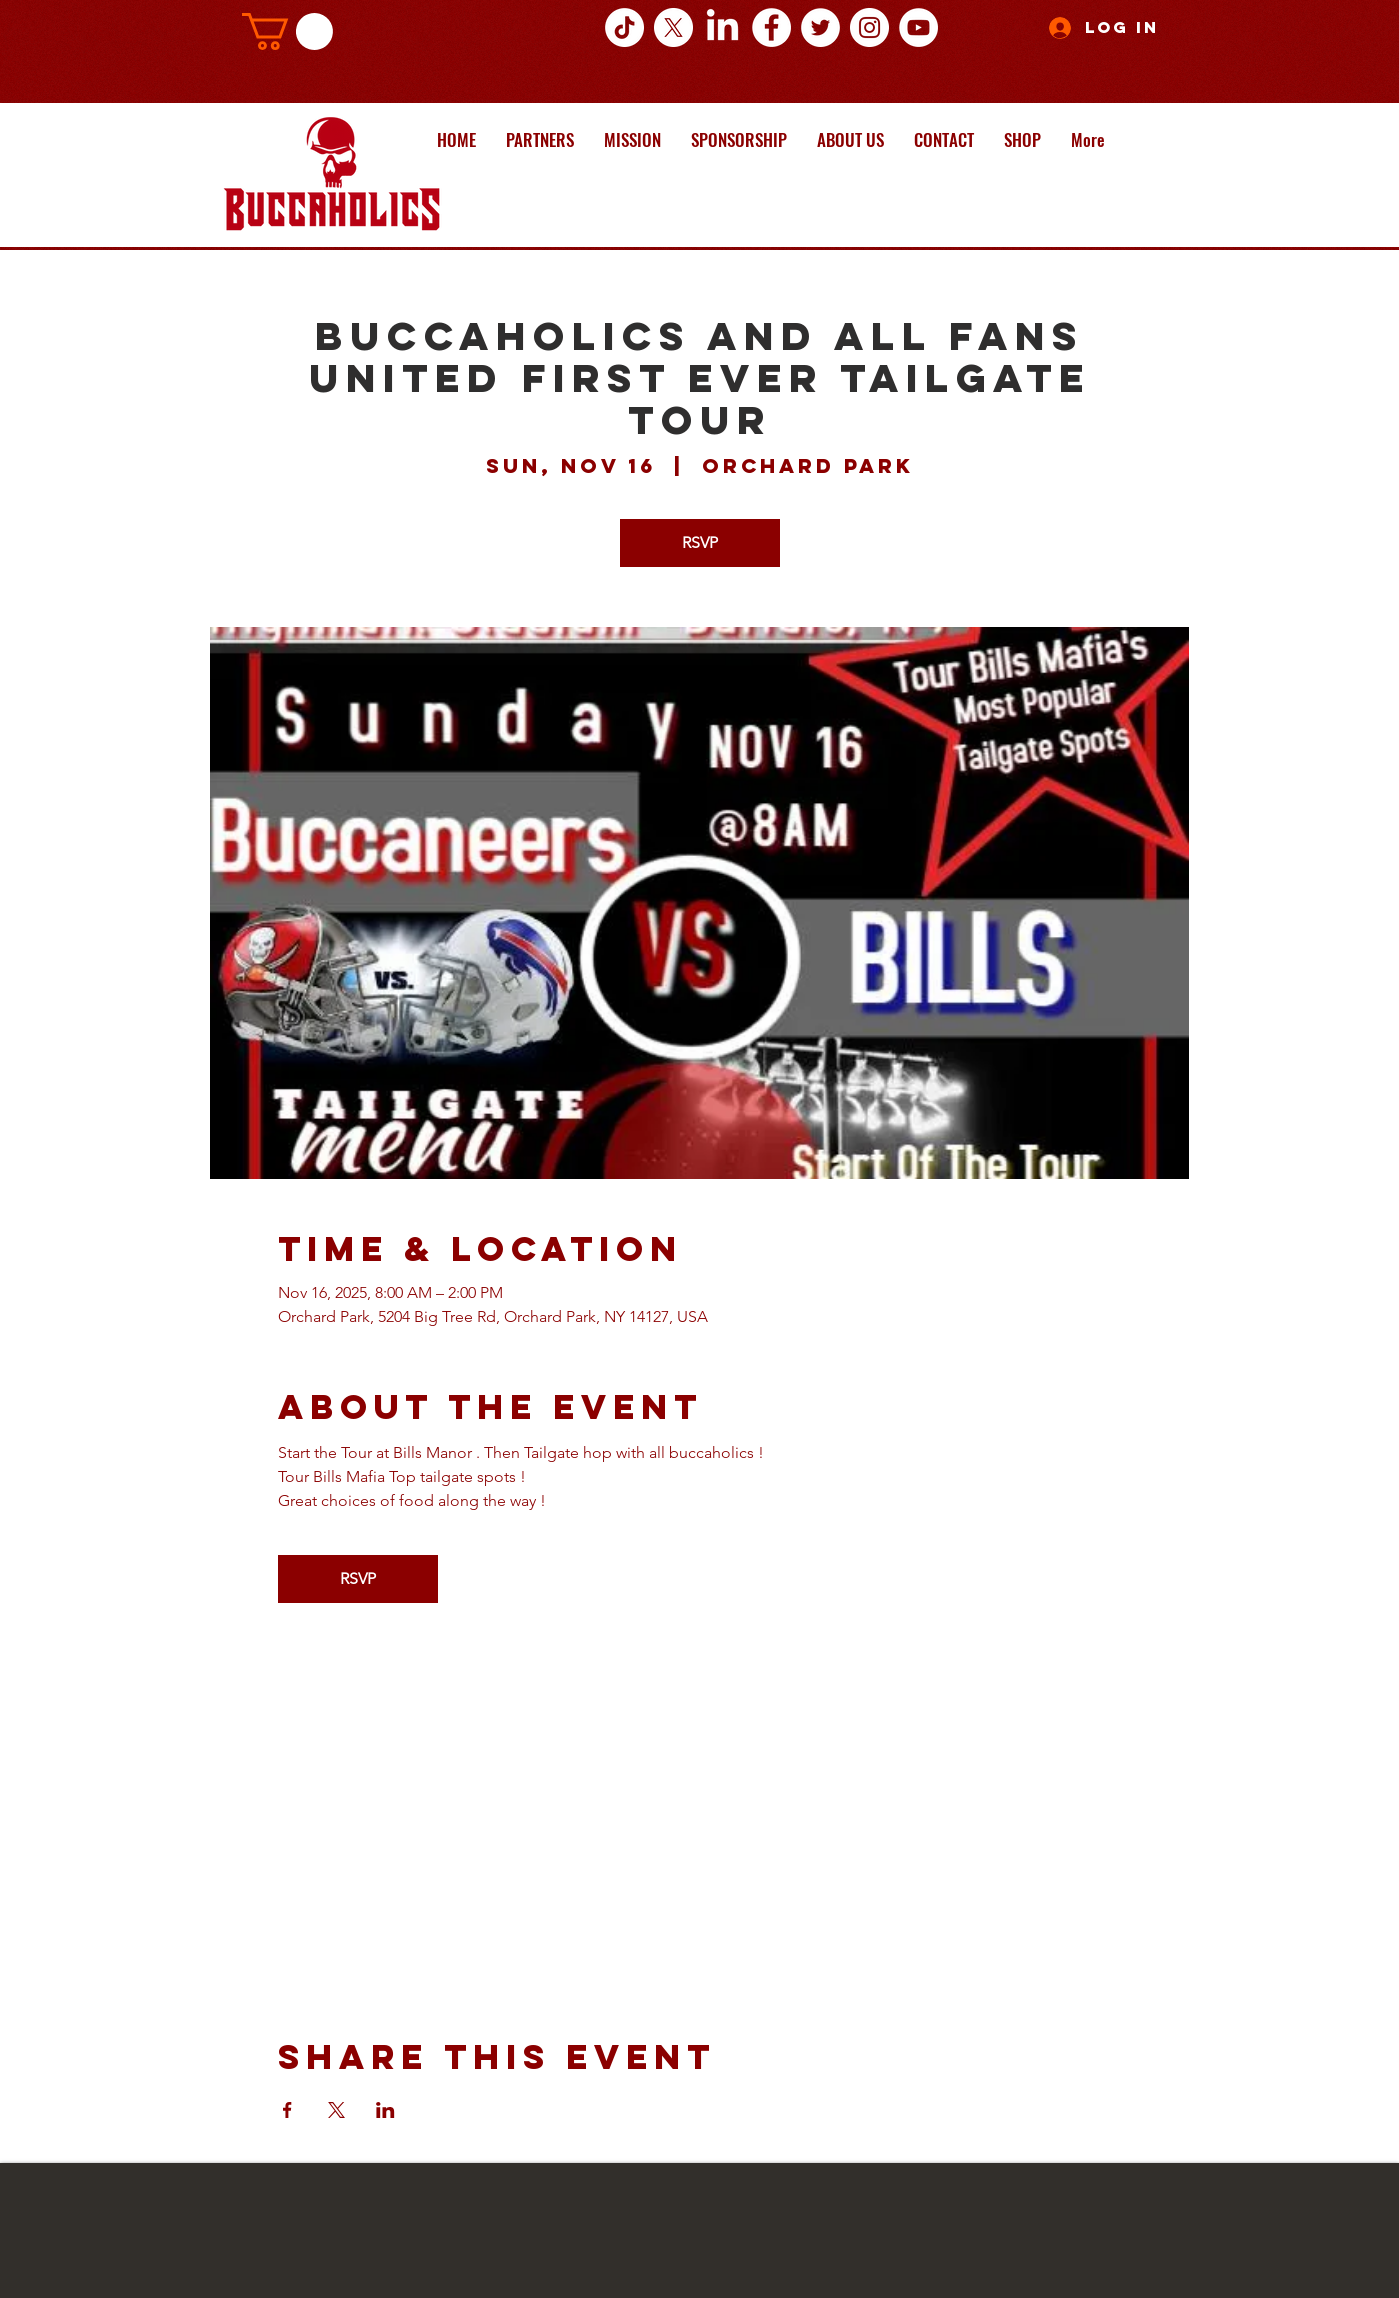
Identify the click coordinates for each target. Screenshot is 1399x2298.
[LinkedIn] (722, 27)
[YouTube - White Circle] (918, 27)
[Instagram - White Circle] (869, 27)
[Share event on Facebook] (287, 2110)
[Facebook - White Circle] (771, 27)
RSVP (700, 542)
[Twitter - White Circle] (820, 27)
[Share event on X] (336, 2110)
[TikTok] (624, 27)
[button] (287, 31)
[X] (673, 27)
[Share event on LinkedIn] (385, 2110)
